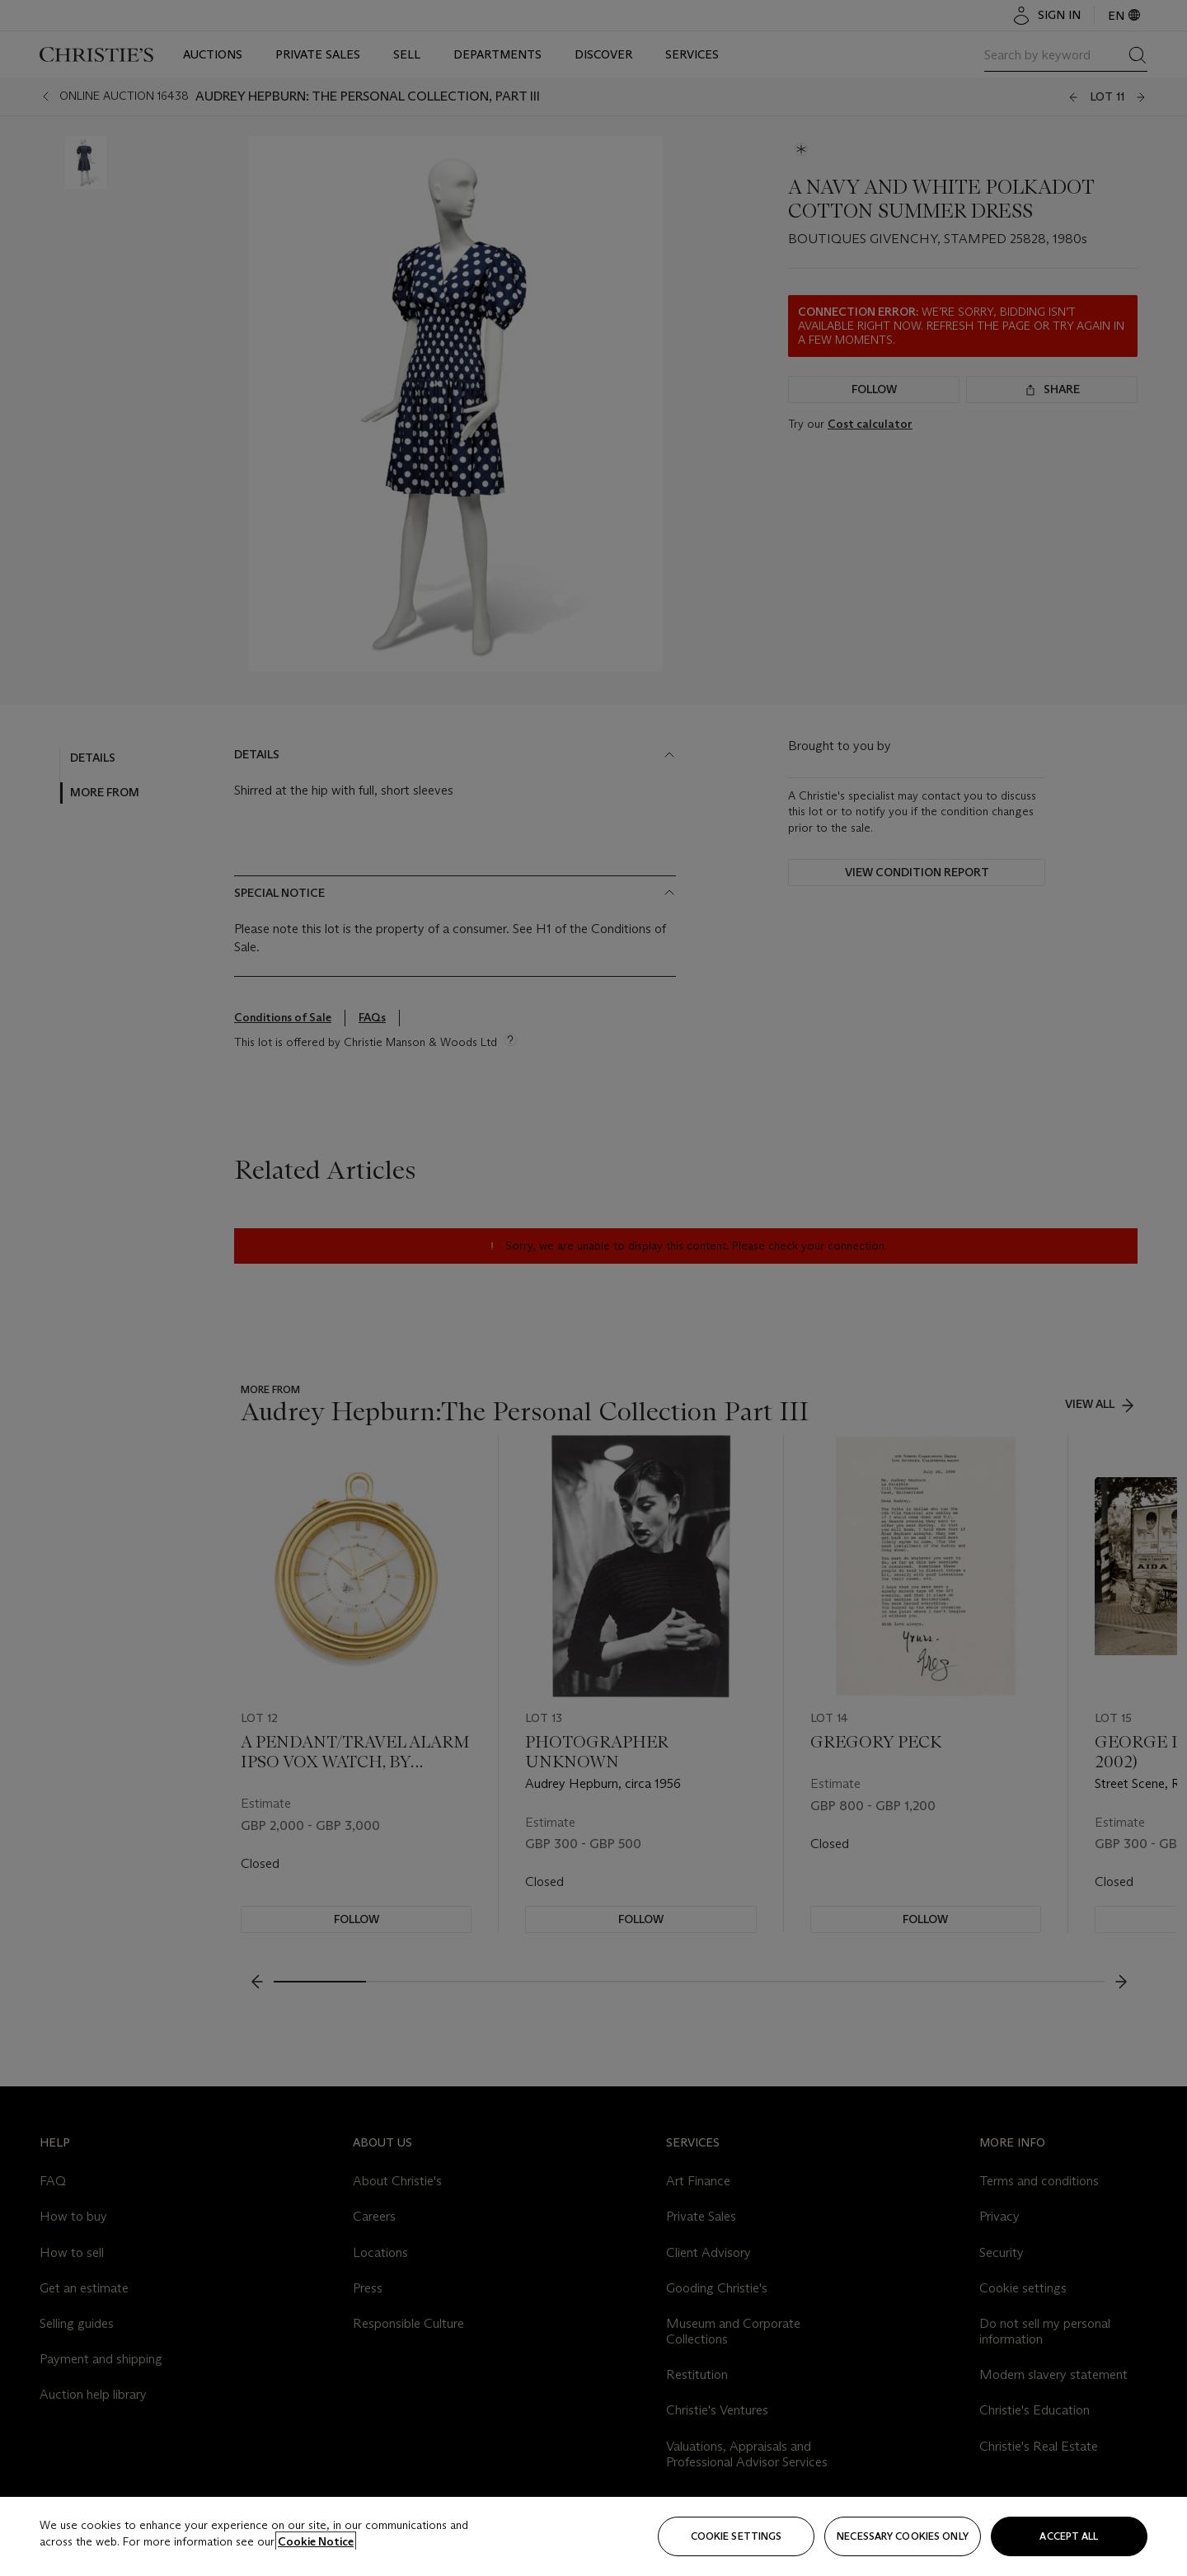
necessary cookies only (903, 2536)
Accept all (1068, 2536)
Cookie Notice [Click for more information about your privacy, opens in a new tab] (316, 2541)
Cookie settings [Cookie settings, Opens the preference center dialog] (736, 2536)
